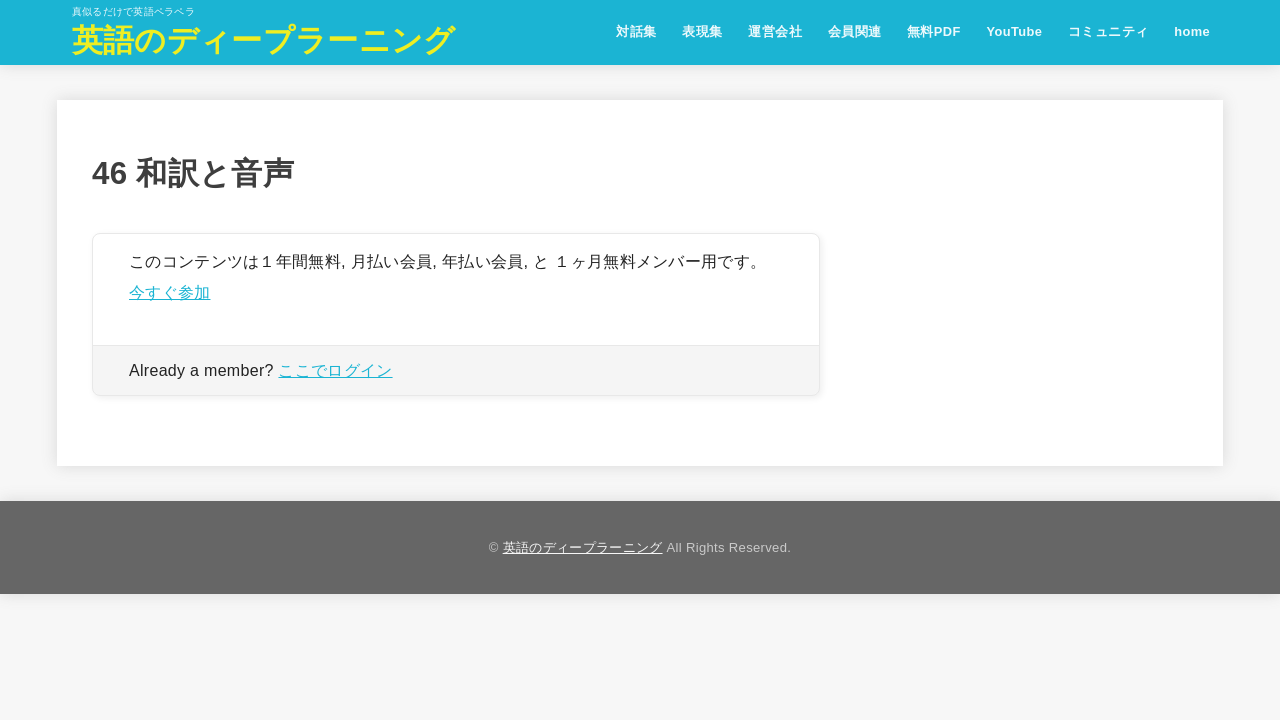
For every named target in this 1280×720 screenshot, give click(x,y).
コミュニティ (1108, 31)
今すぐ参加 (170, 292)
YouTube (1014, 31)
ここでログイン (335, 370)
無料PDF (934, 31)
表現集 (702, 31)
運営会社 (775, 31)
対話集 (636, 31)
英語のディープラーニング (264, 40)
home (1192, 31)
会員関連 (855, 31)
